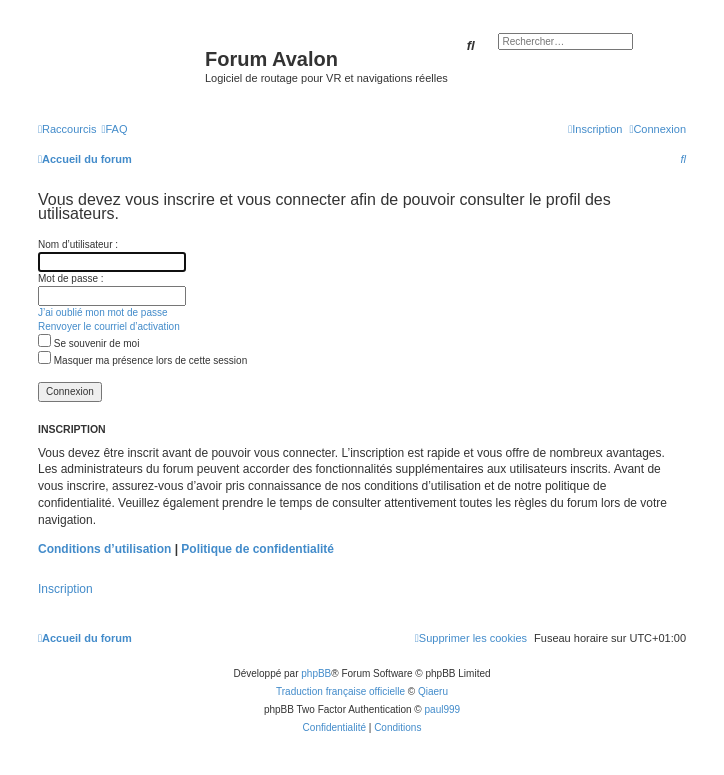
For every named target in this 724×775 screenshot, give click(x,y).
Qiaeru (433, 691)
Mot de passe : (71, 278)
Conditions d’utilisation (104, 549)
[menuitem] (114, 129)
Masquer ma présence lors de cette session (142, 360)
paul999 (443, 709)
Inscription (65, 589)
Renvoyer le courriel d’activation (109, 326)
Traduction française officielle (340, 691)
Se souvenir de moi (88, 343)
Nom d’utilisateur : (78, 244)
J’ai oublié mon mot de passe (103, 312)
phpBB (316, 673)
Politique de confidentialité (257, 549)
